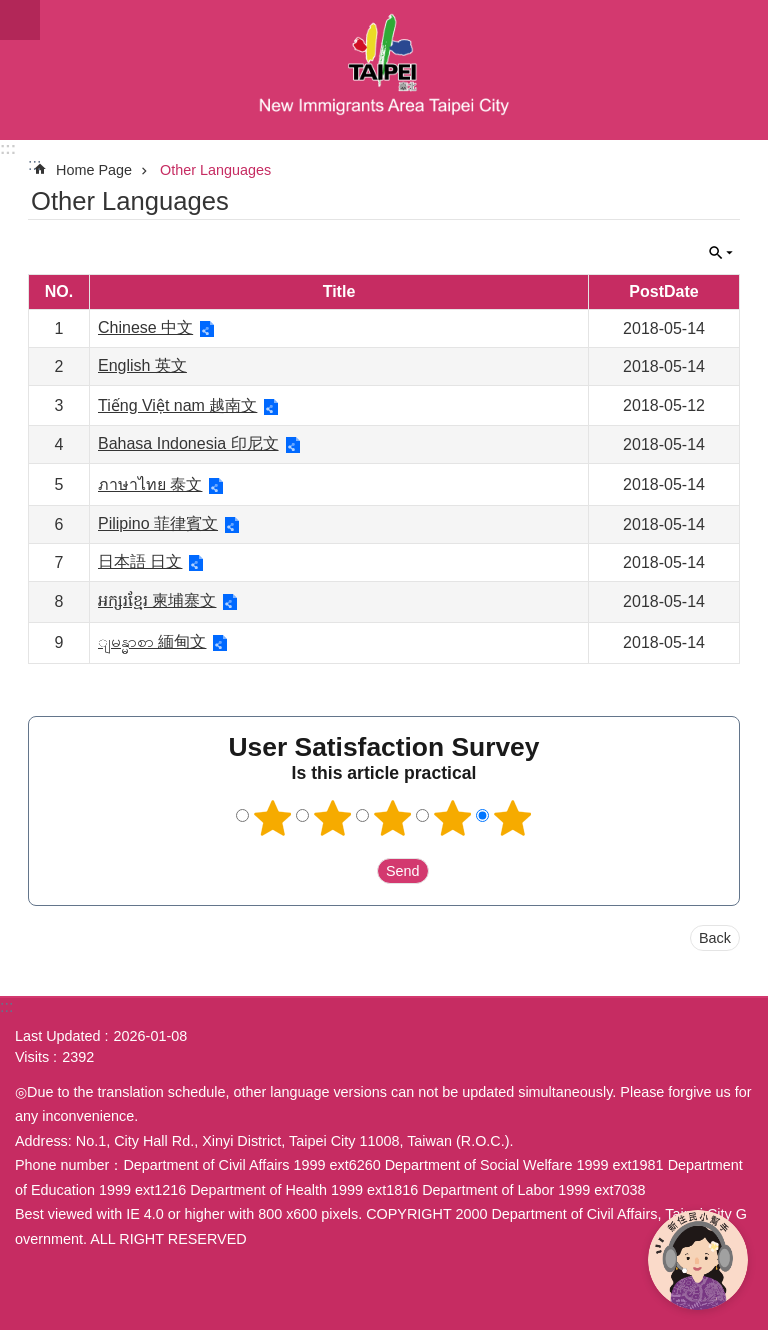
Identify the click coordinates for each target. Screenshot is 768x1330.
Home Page (94, 170)
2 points (333, 818)
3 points (393, 818)
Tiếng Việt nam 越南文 (177, 405)
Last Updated (58, 1036)
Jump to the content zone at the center (10, 10)
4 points (453, 818)
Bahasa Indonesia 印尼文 (188, 443)
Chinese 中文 (145, 327)
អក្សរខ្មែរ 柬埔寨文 (157, 600)
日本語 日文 (140, 561)
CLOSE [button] (721, 253)
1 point (273, 818)
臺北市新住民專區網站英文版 (384, 70)
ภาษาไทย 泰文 (150, 484)
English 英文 (142, 365)
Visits (32, 1057)
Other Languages (215, 170)
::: (8, 148)
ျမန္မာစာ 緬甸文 (152, 641)
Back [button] (715, 938)
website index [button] (20, 20)
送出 (358, 871)
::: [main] (34, 164)
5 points (513, 818)
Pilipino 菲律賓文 (158, 523)
